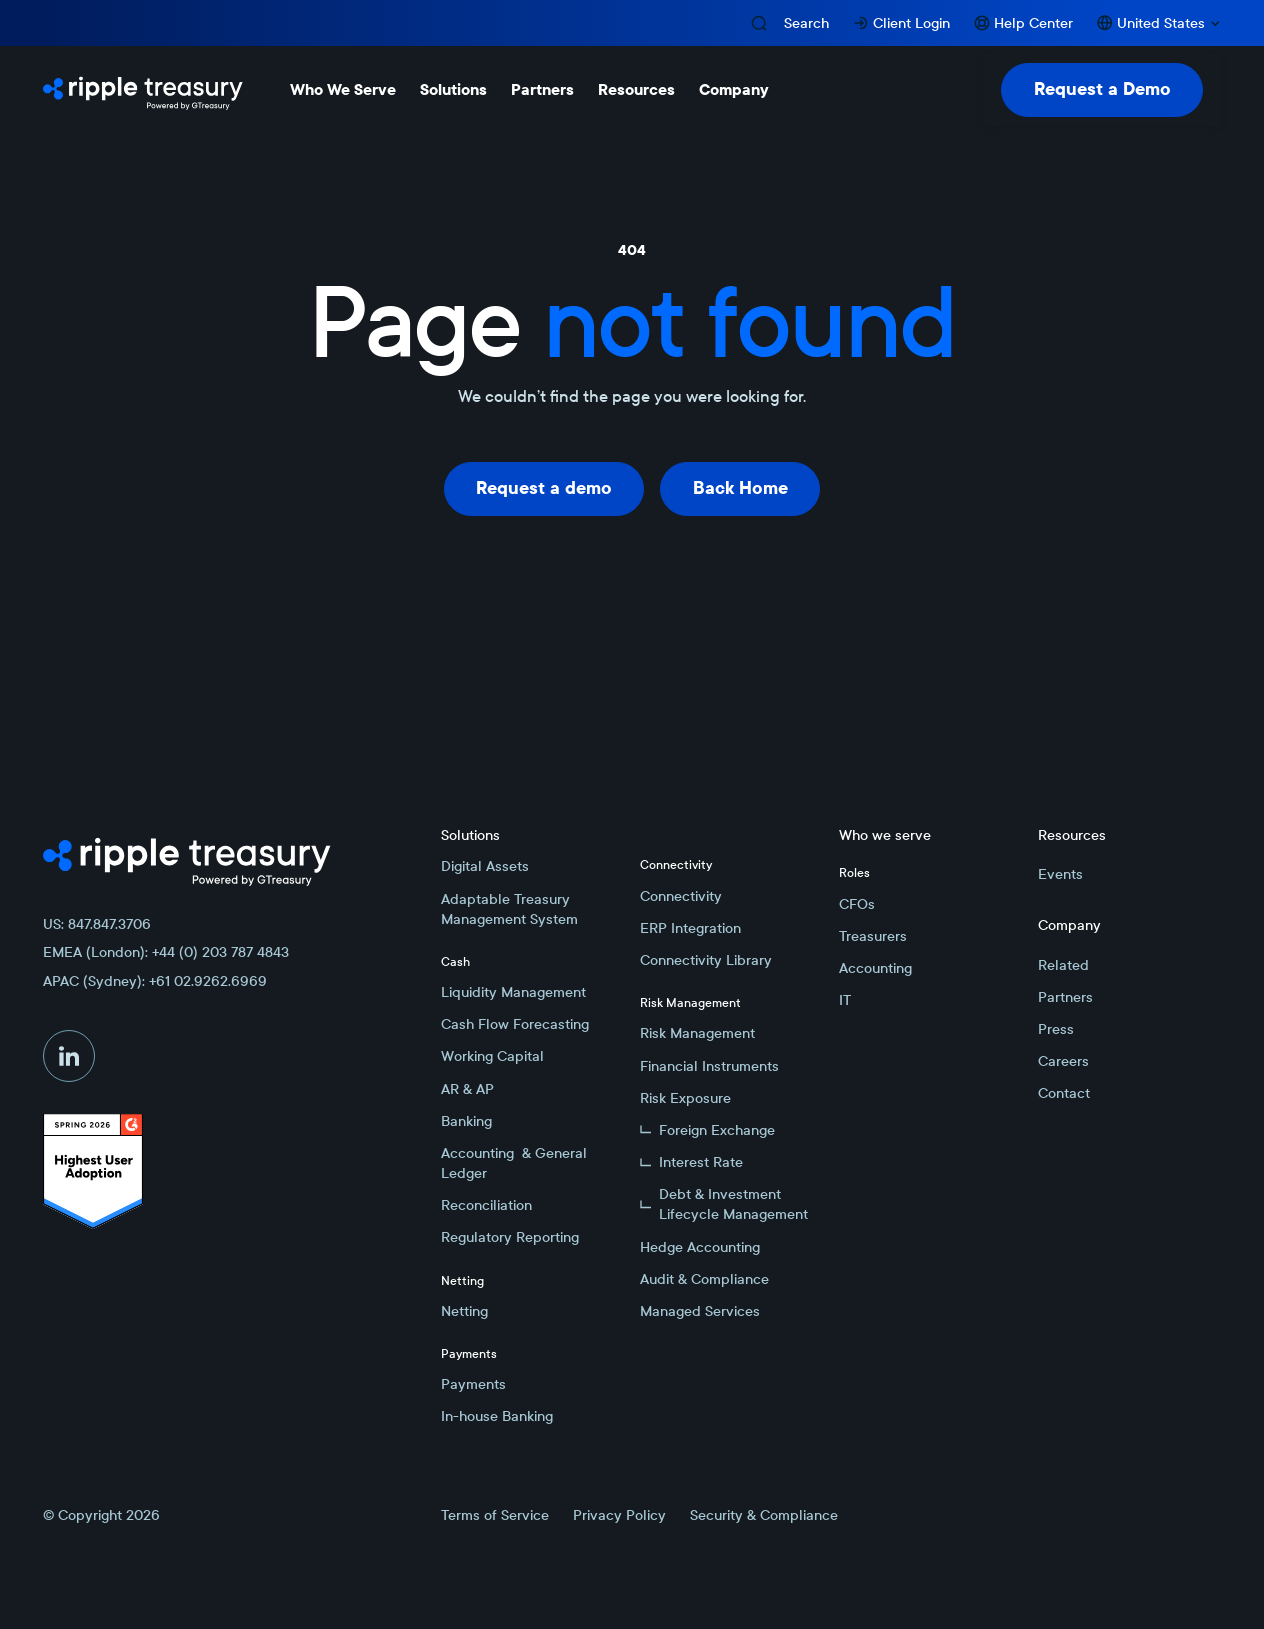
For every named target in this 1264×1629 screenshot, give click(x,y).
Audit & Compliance (704, 1279)
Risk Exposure (685, 1098)
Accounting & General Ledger (514, 1163)
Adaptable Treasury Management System (509, 909)
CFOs (857, 904)
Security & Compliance (764, 1515)
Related (1063, 965)
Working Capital (492, 1056)
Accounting (875, 968)
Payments (473, 1384)
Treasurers (873, 936)
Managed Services (700, 1311)
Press (1056, 1029)
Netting (464, 1311)
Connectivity (681, 896)
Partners (1065, 997)
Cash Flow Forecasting (515, 1024)
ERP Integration (690, 928)
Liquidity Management (513, 992)
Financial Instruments (709, 1066)
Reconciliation (486, 1205)
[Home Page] (143, 90)
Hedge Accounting (700, 1247)
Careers (1063, 1061)
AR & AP (467, 1089)
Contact (1064, 1093)
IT (845, 1000)
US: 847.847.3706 (97, 924)
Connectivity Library (706, 960)
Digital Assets (485, 866)
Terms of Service (495, 1515)
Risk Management (697, 1033)
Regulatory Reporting (510, 1237)
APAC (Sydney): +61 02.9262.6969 (155, 981)
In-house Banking (497, 1416)
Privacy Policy (619, 1515)
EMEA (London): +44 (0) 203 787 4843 (166, 952)
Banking (466, 1121)
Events (1060, 874)
